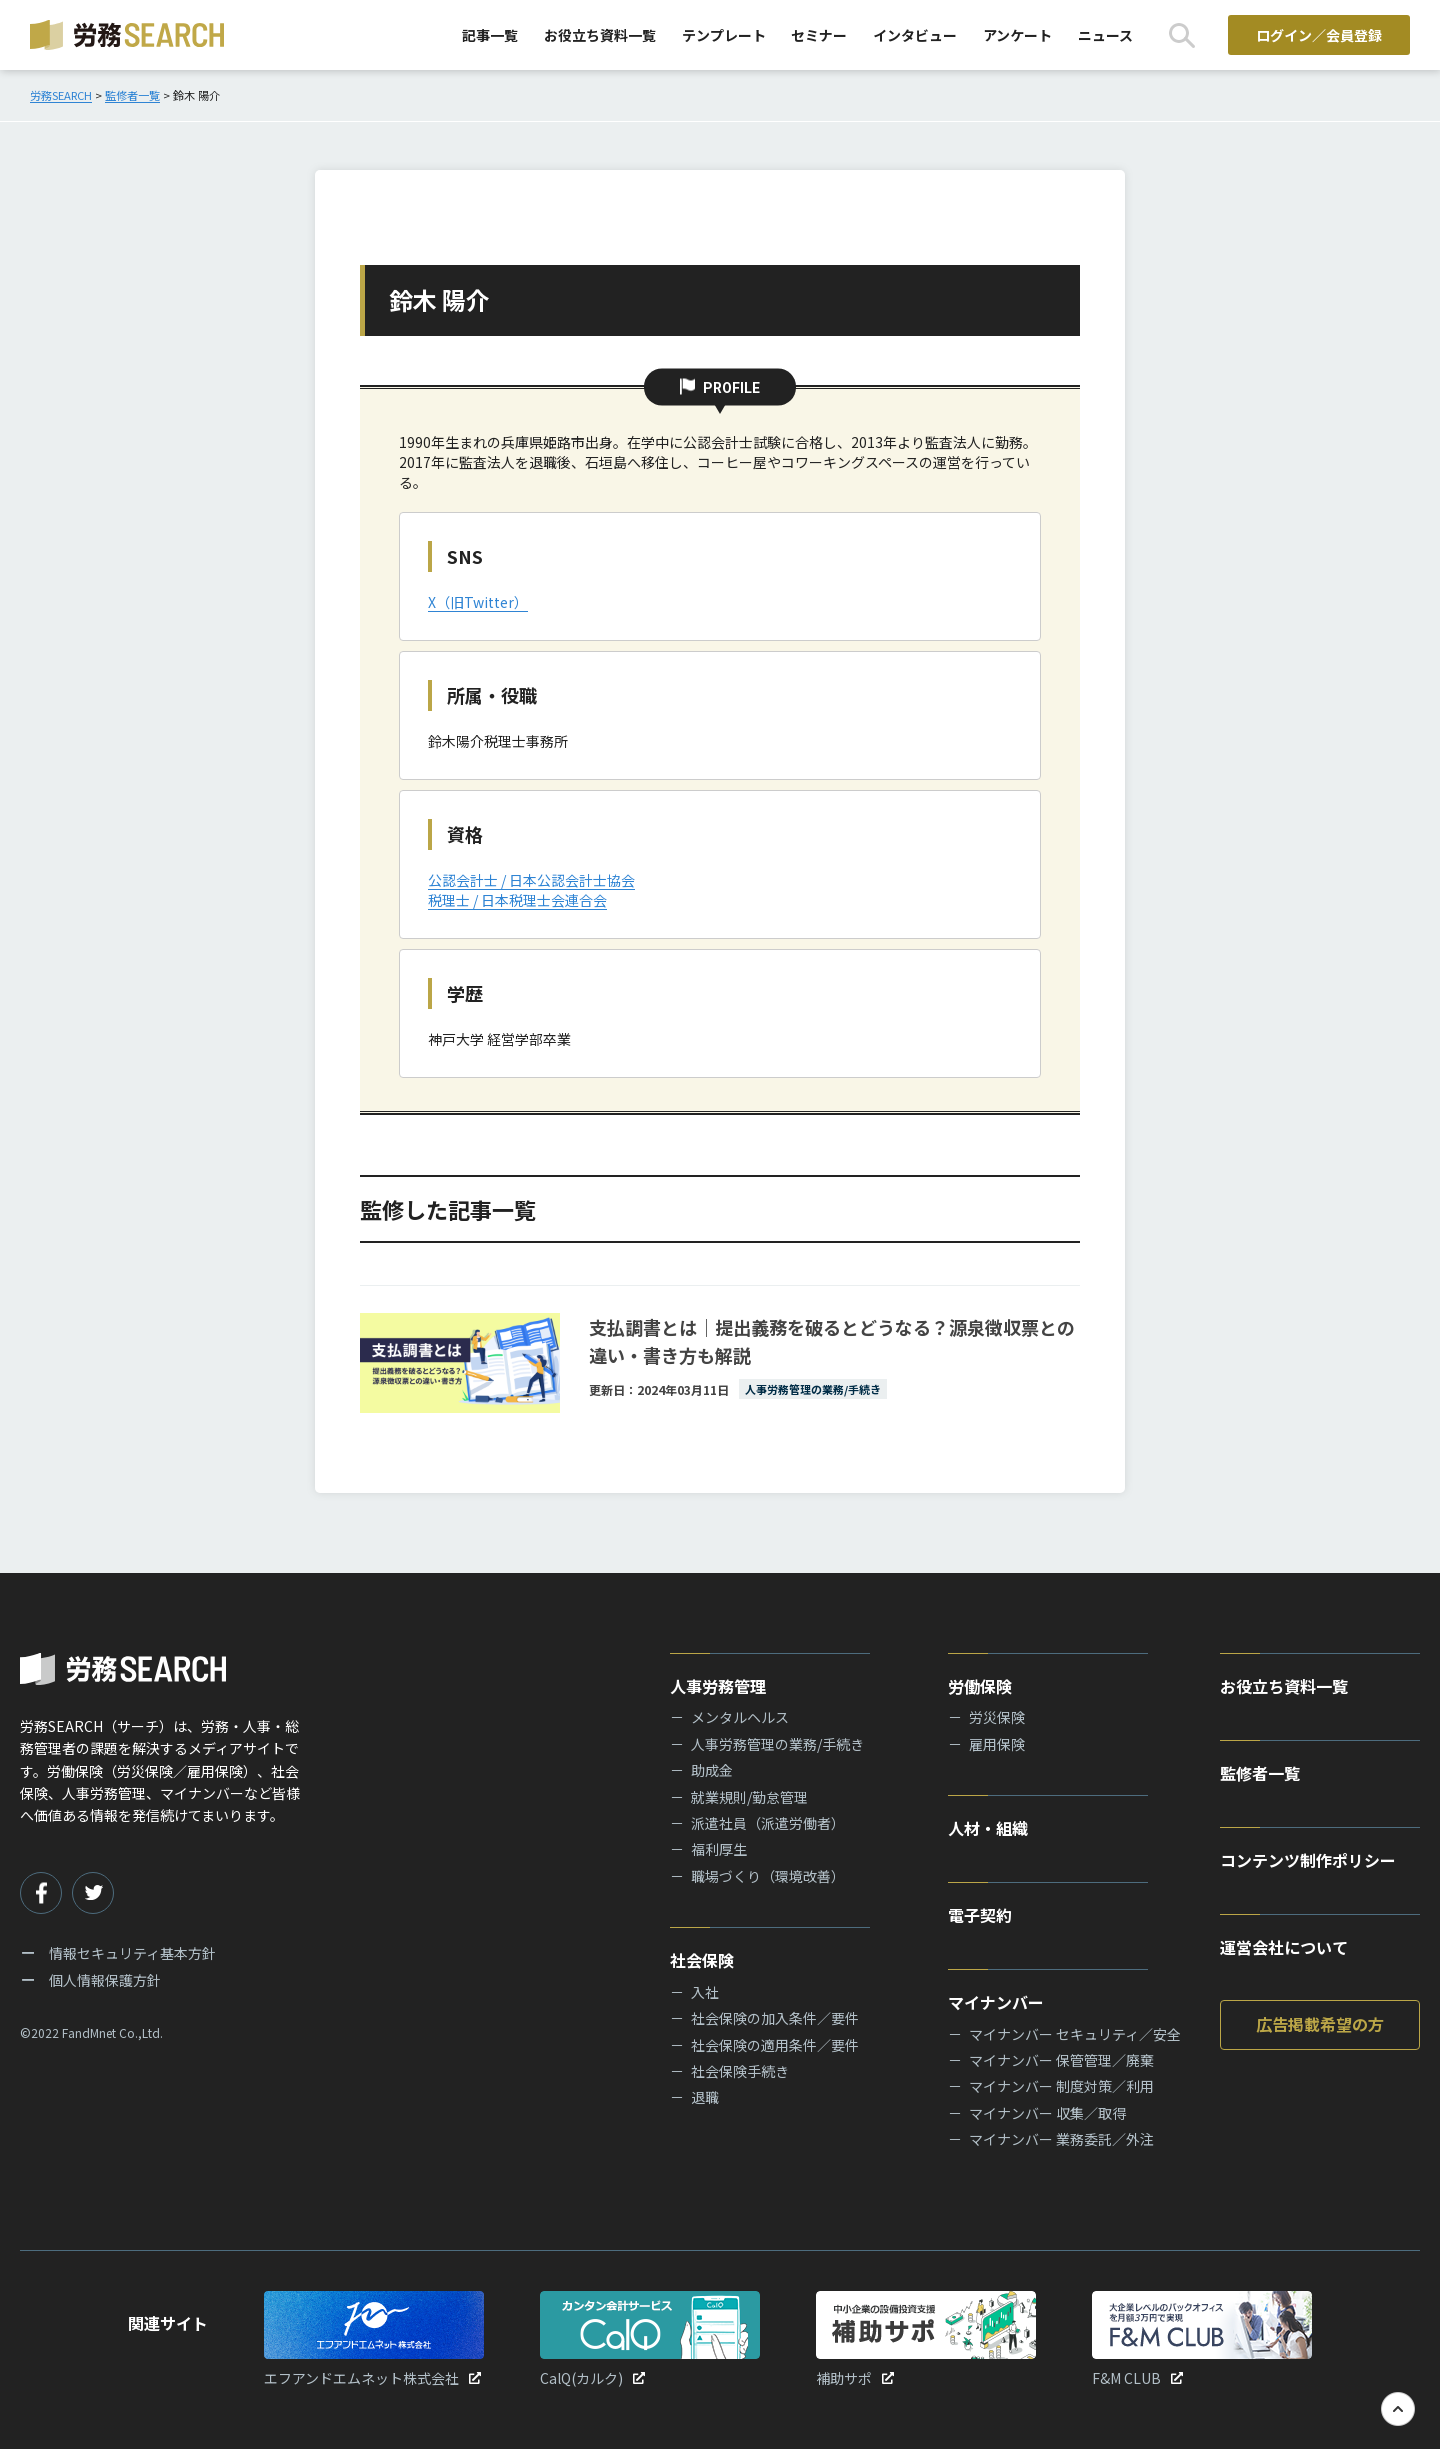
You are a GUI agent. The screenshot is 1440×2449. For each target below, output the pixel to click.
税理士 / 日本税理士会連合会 (517, 900)
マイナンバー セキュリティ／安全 (1075, 2034)
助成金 (712, 1770)
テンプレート (724, 35)
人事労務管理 (718, 1686)
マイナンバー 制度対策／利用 (1061, 2086)
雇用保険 (997, 1744)
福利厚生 (719, 1849)
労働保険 (980, 1686)
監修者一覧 (1260, 1773)
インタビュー (915, 35)
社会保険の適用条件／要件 (775, 2045)
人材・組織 (988, 1828)
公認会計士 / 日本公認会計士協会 (531, 880)
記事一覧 (490, 35)
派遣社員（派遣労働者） (768, 1823)
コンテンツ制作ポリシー (1308, 1860)
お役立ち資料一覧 (600, 35)
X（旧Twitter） (478, 602)
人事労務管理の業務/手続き (777, 1744)
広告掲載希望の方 (1320, 2024)
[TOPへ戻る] (1398, 2409)
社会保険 (702, 1960)
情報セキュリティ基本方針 (132, 1953)
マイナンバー (996, 2002)
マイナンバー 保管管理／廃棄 (1061, 2060)
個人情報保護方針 (105, 1980)
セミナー (819, 35)
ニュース (1105, 35)
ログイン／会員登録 (1319, 35)
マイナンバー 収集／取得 (1047, 2113)
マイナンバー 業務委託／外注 (1061, 2139)
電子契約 (980, 1915)
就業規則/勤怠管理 (749, 1797)
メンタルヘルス (740, 1717)
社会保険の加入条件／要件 (775, 2018)
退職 (705, 2097)
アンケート (1017, 35)
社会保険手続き (740, 2071)
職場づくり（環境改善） (768, 1876)
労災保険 (997, 1717)
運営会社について (1284, 1947)
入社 (705, 1992)
